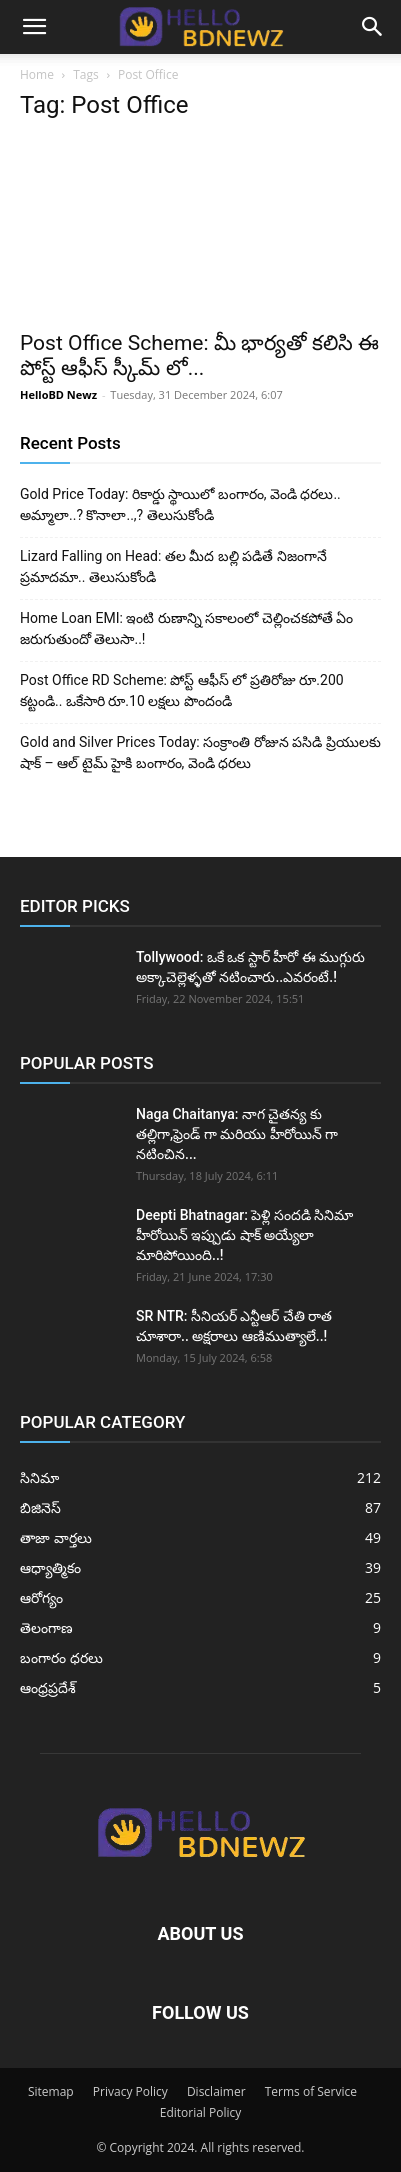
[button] (34, 27)
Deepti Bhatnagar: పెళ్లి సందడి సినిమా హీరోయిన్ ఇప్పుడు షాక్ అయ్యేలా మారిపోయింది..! (244, 1235)
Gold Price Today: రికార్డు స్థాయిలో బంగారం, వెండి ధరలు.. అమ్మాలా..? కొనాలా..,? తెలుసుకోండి (180, 504)
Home (37, 74)
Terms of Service (311, 2091)
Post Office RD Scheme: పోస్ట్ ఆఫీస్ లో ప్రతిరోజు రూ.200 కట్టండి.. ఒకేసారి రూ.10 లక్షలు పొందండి (182, 690)
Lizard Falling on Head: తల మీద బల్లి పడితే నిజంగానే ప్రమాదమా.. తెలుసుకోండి (173, 566)
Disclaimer (216, 2091)
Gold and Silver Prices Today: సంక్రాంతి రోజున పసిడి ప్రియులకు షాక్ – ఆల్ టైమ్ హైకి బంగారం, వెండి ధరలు (200, 752)
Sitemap (51, 2091)
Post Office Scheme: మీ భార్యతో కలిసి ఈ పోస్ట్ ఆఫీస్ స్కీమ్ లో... (199, 355)
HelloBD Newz (58, 394)
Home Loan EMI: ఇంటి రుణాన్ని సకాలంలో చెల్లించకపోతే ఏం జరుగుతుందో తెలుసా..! (186, 628)
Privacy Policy (130, 2091)
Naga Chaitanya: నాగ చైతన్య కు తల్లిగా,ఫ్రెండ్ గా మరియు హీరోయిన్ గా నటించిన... (237, 1134)
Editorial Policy (201, 2112)
